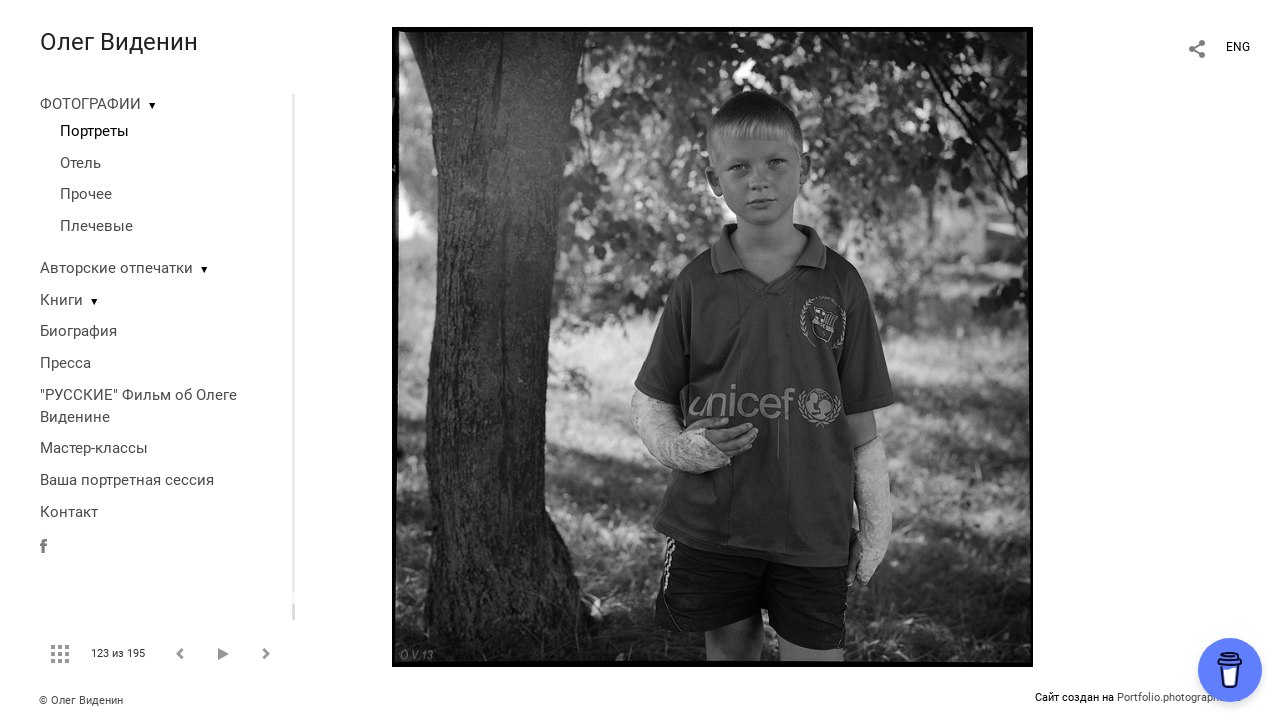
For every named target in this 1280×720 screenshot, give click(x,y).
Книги (61, 300)
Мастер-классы (94, 448)
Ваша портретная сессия (127, 480)
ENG (1238, 47)
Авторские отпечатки (116, 268)
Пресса (65, 363)
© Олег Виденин (81, 700)
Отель (80, 163)
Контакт (69, 512)
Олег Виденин (119, 42)
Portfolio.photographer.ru (1179, 697)
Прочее (86, 194)
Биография (78, 331)
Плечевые (96, 226)
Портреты (94, 131)
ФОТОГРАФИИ (90, 104)
